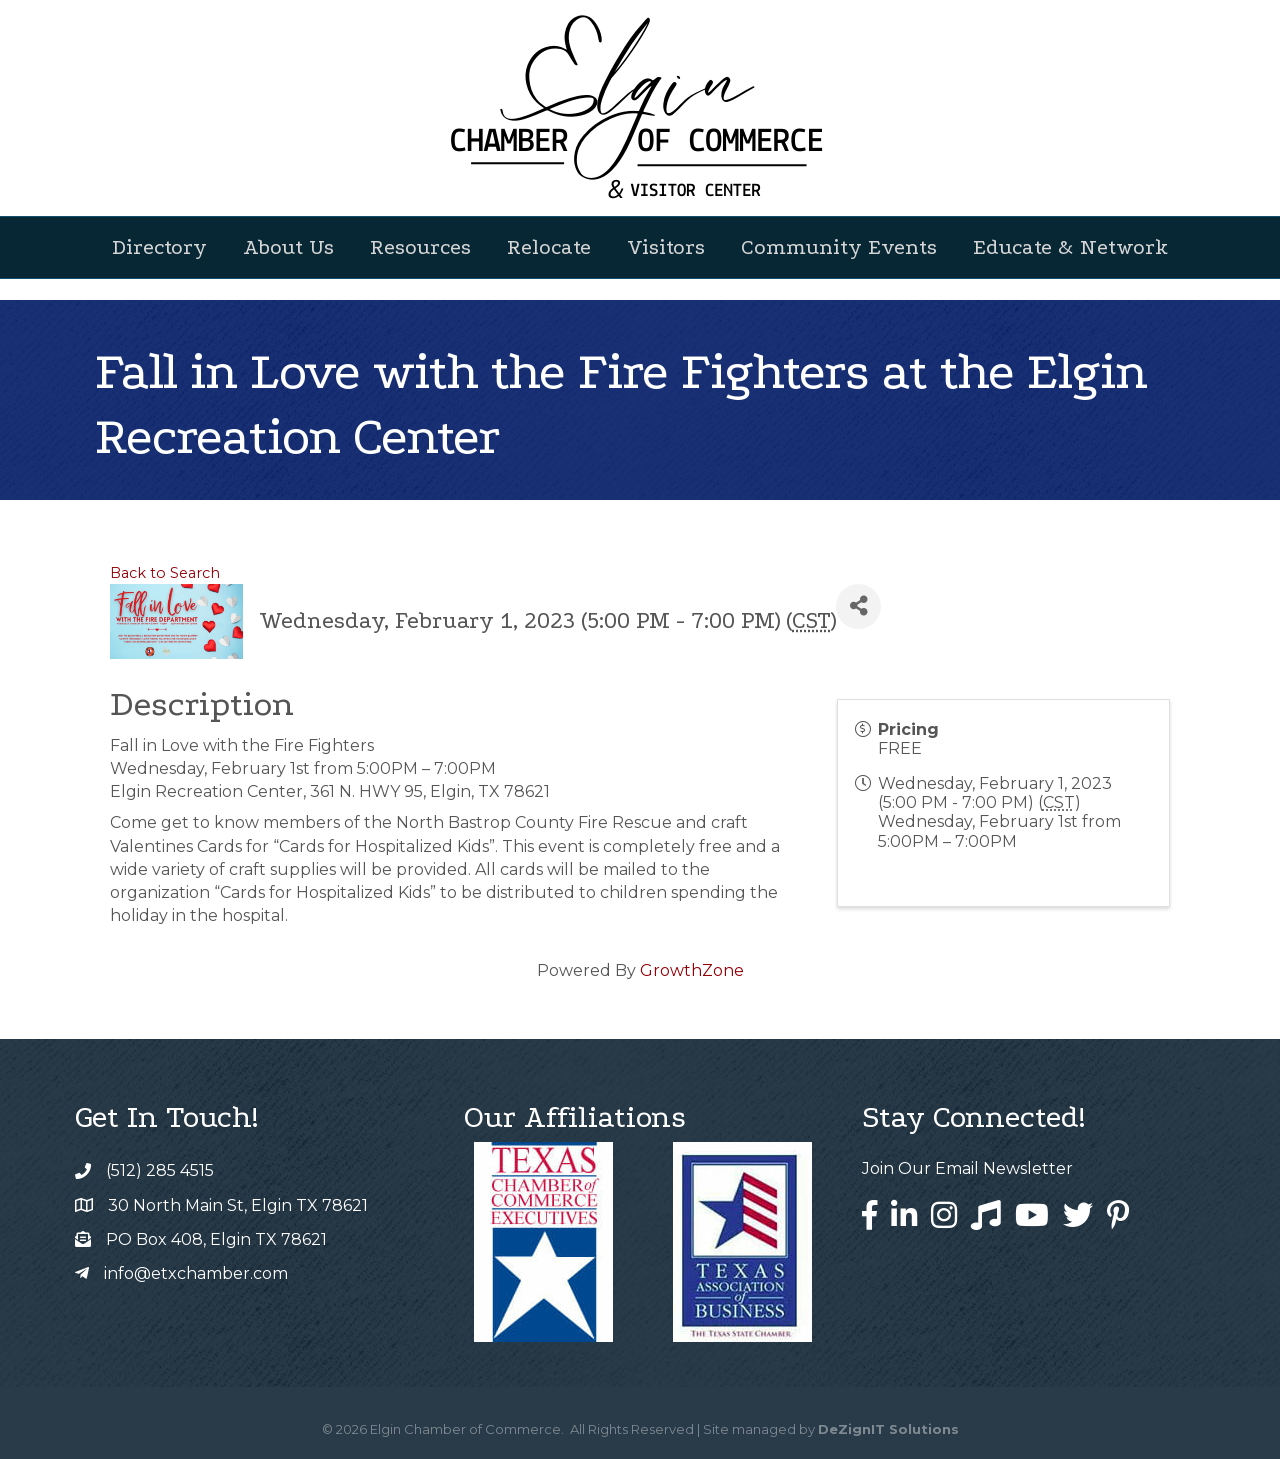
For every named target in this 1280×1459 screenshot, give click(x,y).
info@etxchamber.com (196, 1273)
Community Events (839, 247)
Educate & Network (1070, 247)
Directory (159, 247)
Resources (420, 247)
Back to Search (165, 573)
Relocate (549, 247)
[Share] (858, 606)
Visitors (666, 247)
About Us (288, 247)
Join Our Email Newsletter (967, 1168)
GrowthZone (692, 970)
